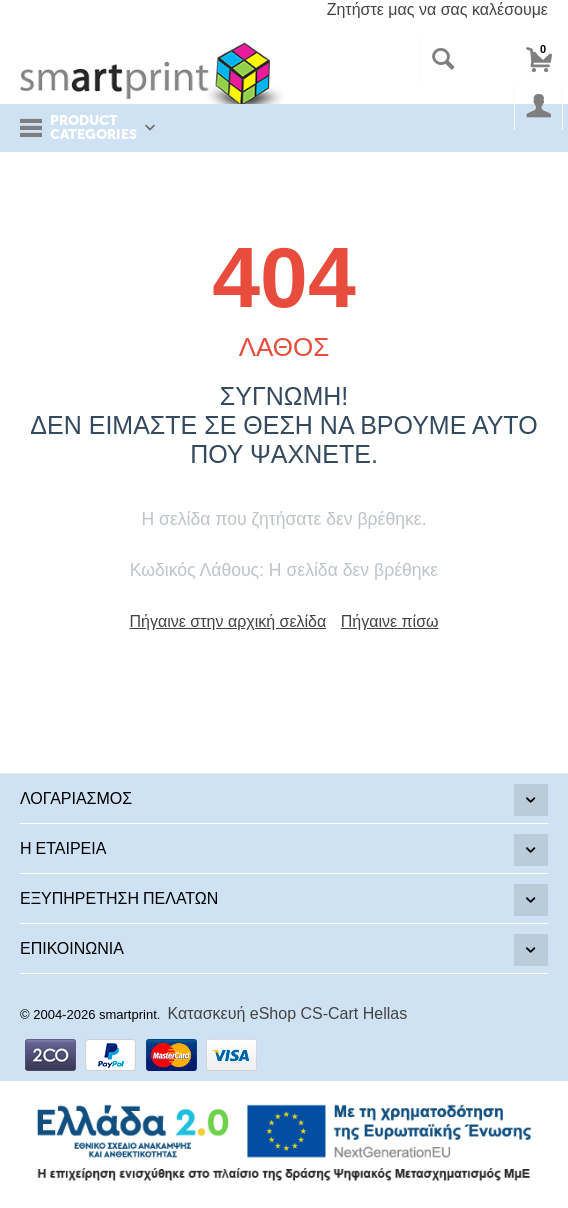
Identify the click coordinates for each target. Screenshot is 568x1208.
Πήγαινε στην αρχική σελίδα (228, 621)
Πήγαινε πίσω (390, 621)
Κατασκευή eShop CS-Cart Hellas (288, 1013)
